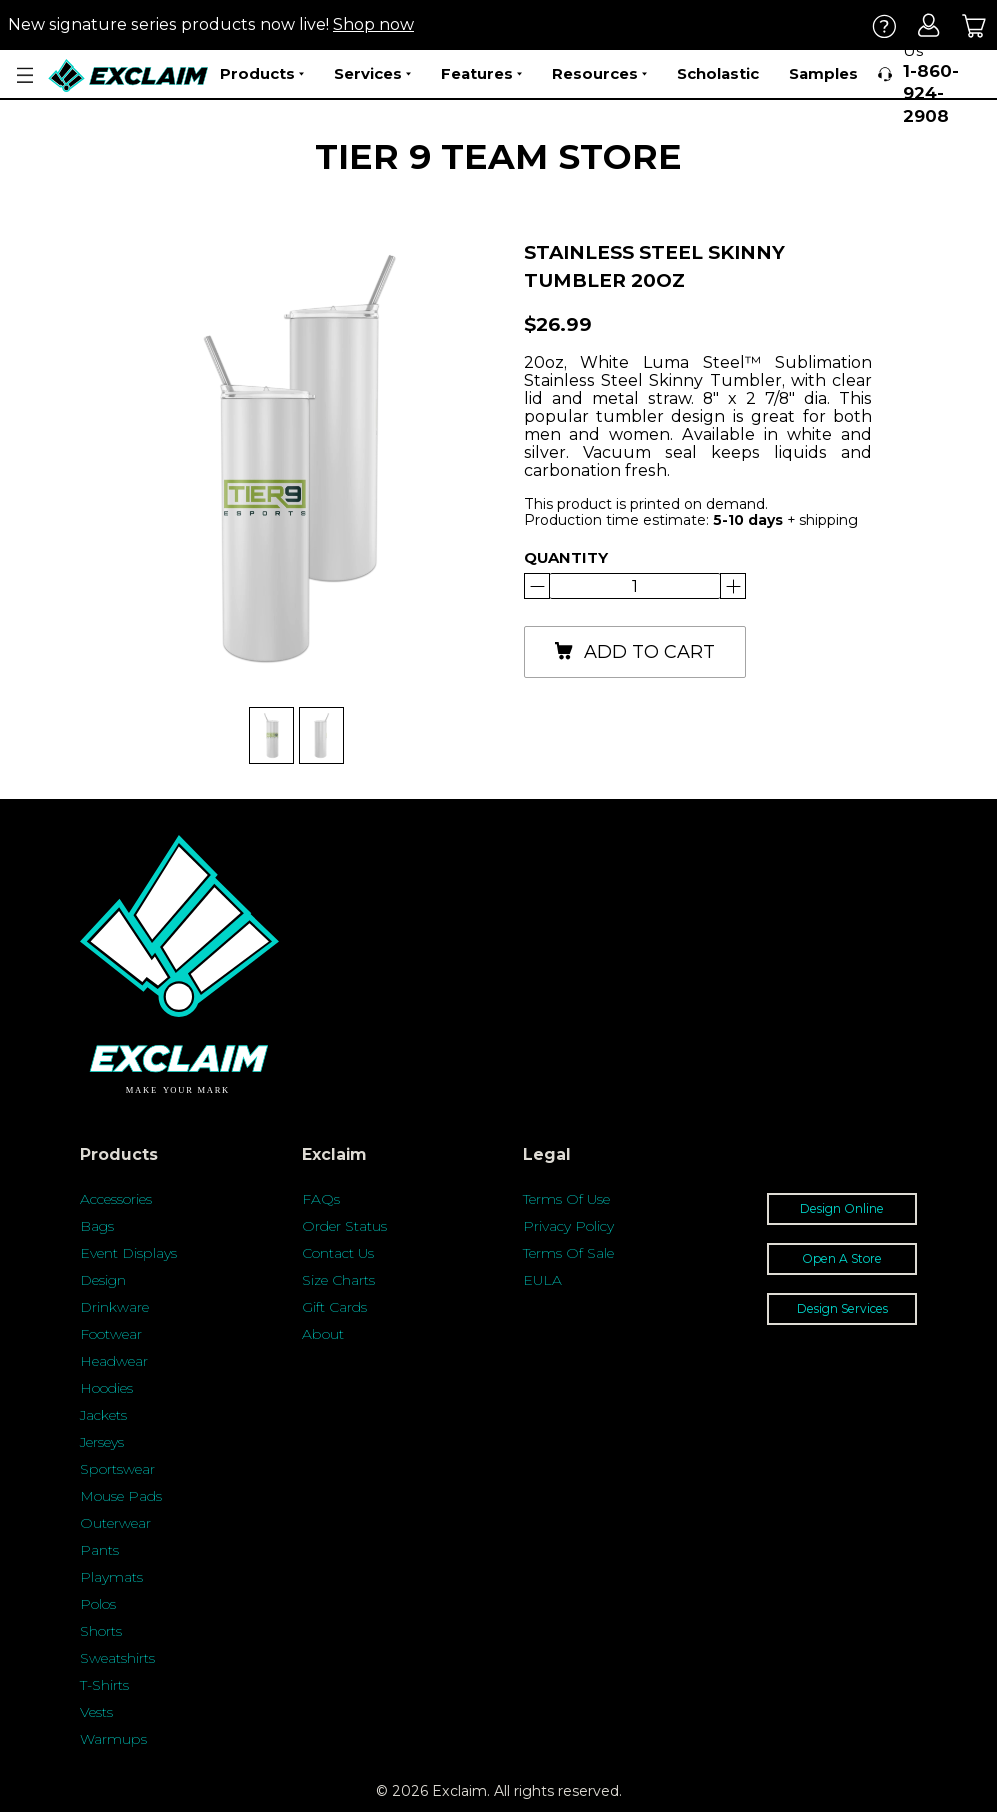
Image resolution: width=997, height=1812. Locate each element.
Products (262, 74)
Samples (823, 73)
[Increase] (537, 586)
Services (372, 74)
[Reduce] (733, 586)
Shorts (101, 1631)
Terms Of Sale (568, 1253)
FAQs (321, 1199)
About (323, 1334)
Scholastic (718, 73)
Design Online (842, 1208)
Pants (99, 1550)
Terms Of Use (566, 1199)
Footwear (111, 1334)
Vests (96, 1712)
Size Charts (338, 1280)
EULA (542, 1280)
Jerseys (102, 1442)
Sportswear (117, 1469)
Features (481, 74)
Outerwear (115, 1523)
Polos (98, 1604)
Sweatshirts (117, 1658)
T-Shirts (104, 1685)
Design (103, 1280)
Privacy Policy (568, 1226)
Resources (599, 74)
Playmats (111, 1577)
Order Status (344, 1226)
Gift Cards (334, 1307)
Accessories (116, 1199)
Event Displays (128, 1253)
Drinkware (114, 1307)
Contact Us (338, 1253)
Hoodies (106, 1388)
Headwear (114, 1361)
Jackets (103, 1415)
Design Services (842, 1308)
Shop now (373, 24)
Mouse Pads (121, 1496)
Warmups (113, 1739)
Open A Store (842, 1258)
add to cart (634, 652)
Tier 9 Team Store (498, 156)
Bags (97, 1226)
